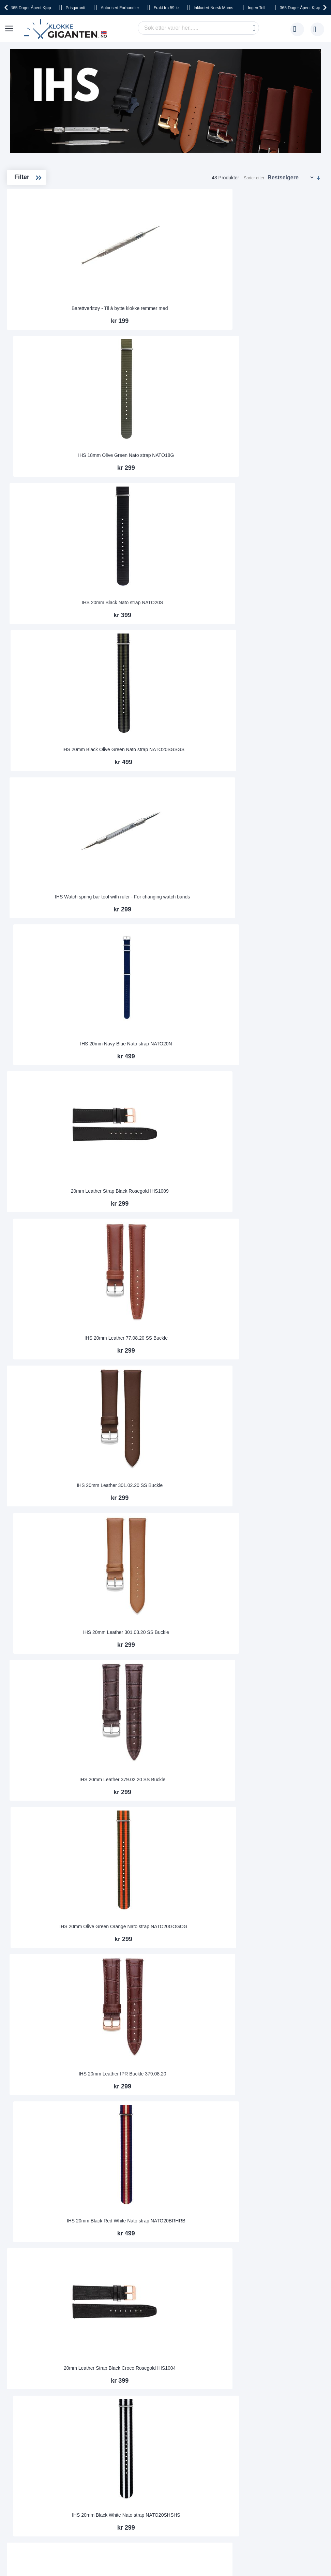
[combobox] (198, 28)
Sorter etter (254, 178)
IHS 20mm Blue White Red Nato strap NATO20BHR (134, 1263)
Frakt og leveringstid (34, 2317)
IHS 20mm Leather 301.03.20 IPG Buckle (211, 1386)
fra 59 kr (166, 7)
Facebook (203, 2400)
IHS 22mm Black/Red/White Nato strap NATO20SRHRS (134, 2123)
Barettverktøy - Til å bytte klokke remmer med (135, 277)
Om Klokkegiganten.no (171, 2317)
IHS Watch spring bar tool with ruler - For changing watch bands (211, 397)
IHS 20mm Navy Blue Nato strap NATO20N (288, 400)
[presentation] (7, 7)
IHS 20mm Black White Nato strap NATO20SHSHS (212, 893)
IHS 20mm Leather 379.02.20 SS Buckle (288, 647)
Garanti (99, 2348)
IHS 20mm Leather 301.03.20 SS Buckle (211, 647)
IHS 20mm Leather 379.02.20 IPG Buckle (288, 1879)
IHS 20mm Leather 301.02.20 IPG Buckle (288, 1633)
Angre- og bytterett (32, 2348)
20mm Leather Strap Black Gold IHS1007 (135, 1016)
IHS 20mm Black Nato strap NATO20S (288, 277)
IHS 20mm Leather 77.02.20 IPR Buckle (212, 1509)
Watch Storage (44, 222)
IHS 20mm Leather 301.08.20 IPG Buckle (288, 1386)
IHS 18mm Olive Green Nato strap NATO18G (211, 277)
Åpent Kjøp (31, 7)
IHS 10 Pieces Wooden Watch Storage (211, 1263)
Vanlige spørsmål (165, 2338)
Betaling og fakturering (37, 2328)
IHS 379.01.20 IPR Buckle (211, 1636)
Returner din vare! (110, 2338)
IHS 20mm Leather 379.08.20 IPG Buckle (135, 1140)
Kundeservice (105, 2328)
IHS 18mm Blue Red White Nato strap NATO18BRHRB (288, 1140)
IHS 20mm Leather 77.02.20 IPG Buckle (135, 1879)
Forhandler (120, 7)
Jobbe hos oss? (164, 2358)
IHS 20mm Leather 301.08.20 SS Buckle (211, 1016)
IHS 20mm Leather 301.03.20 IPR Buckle (212, 1756)
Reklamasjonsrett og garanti (42, 2358)
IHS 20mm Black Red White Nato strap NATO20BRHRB (288, 767)
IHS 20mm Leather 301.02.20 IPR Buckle (135, 1756)
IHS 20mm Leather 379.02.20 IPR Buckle (135, 2002)
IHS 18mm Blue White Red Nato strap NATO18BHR (211, 1140)
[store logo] (66, 29)
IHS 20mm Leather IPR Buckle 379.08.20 (211, 770)
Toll (256, 7)
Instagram (203, 2412)
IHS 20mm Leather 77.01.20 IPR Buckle (135, 1509)
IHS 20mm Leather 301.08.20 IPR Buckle (288, 1756)
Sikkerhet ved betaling (36, 2338)
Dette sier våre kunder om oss (179, 2328)
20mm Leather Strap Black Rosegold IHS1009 (135, 523)
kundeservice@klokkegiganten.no (265, 2317)
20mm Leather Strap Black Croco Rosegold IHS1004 (135, 893)
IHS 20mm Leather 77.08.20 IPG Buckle (288, 1509)
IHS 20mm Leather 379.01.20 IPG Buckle (135, 1633)
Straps (36, 211)
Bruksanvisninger (109, 2317)
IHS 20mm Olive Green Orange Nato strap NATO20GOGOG (135, 767)
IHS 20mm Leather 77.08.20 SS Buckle (211, 523)
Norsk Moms (213, 7)
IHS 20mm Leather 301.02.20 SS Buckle (134, 647)
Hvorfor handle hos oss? (173, 2348)
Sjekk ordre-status (166, 2368)
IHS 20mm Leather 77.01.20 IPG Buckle (288, 1016)
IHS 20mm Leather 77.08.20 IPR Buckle (212, 1879)
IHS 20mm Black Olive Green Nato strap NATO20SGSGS (135, 397)
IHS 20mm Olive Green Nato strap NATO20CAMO (212, 2002)
